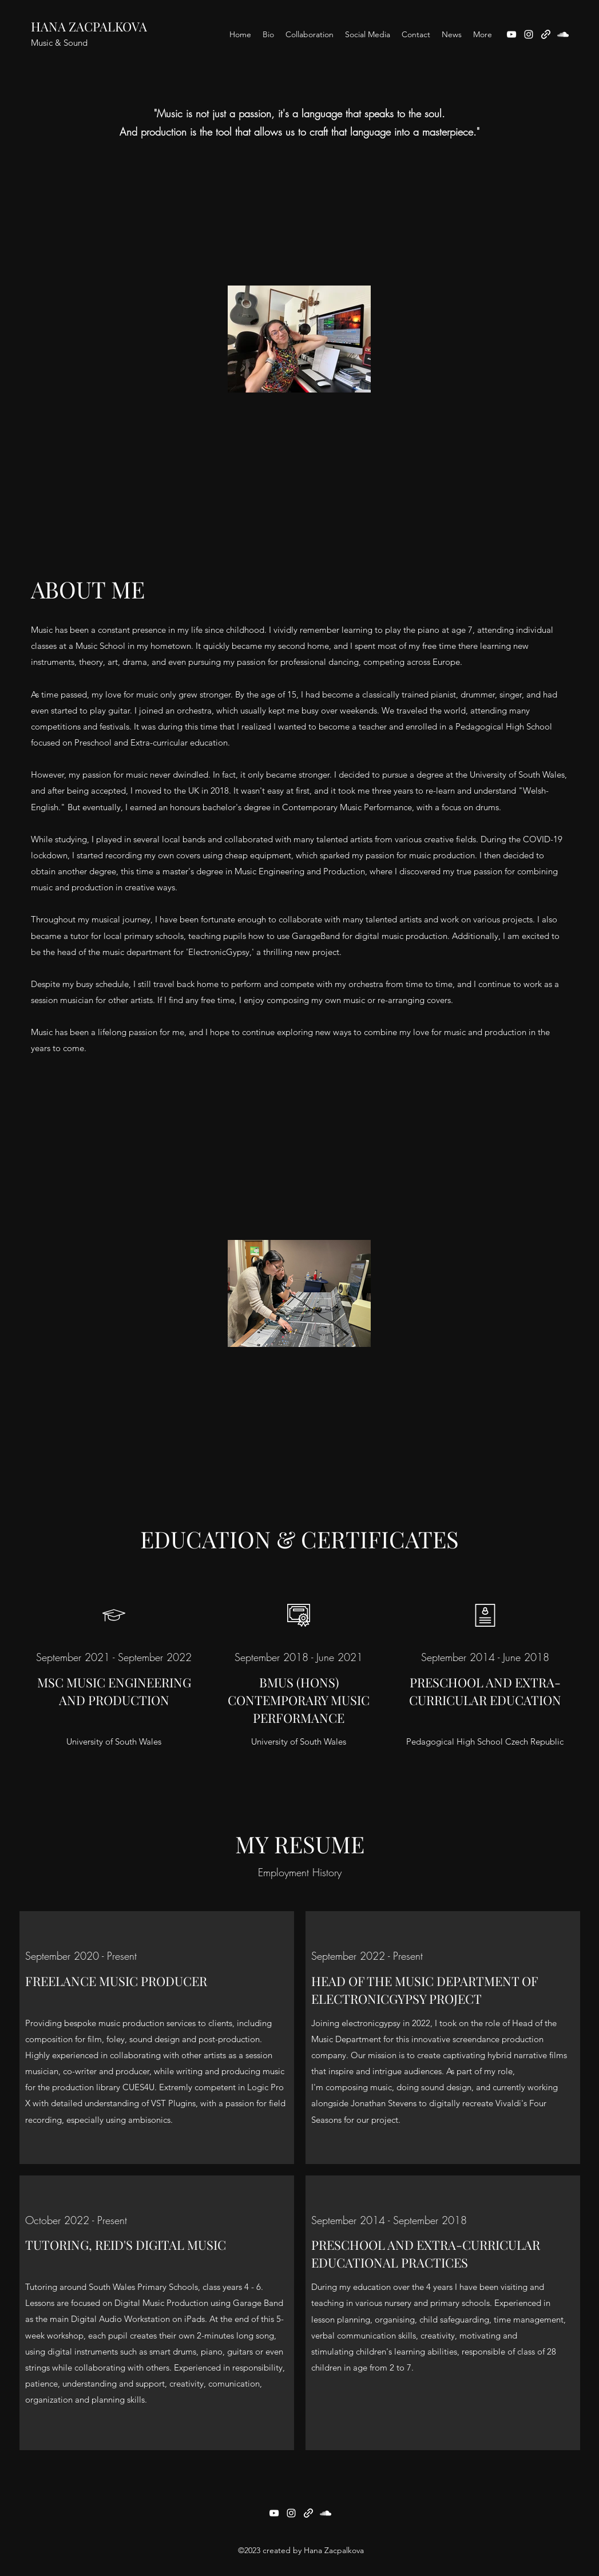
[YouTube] (511, 34)
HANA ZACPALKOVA (89, 26)
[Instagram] (528, 34)
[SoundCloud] (563, 34)
